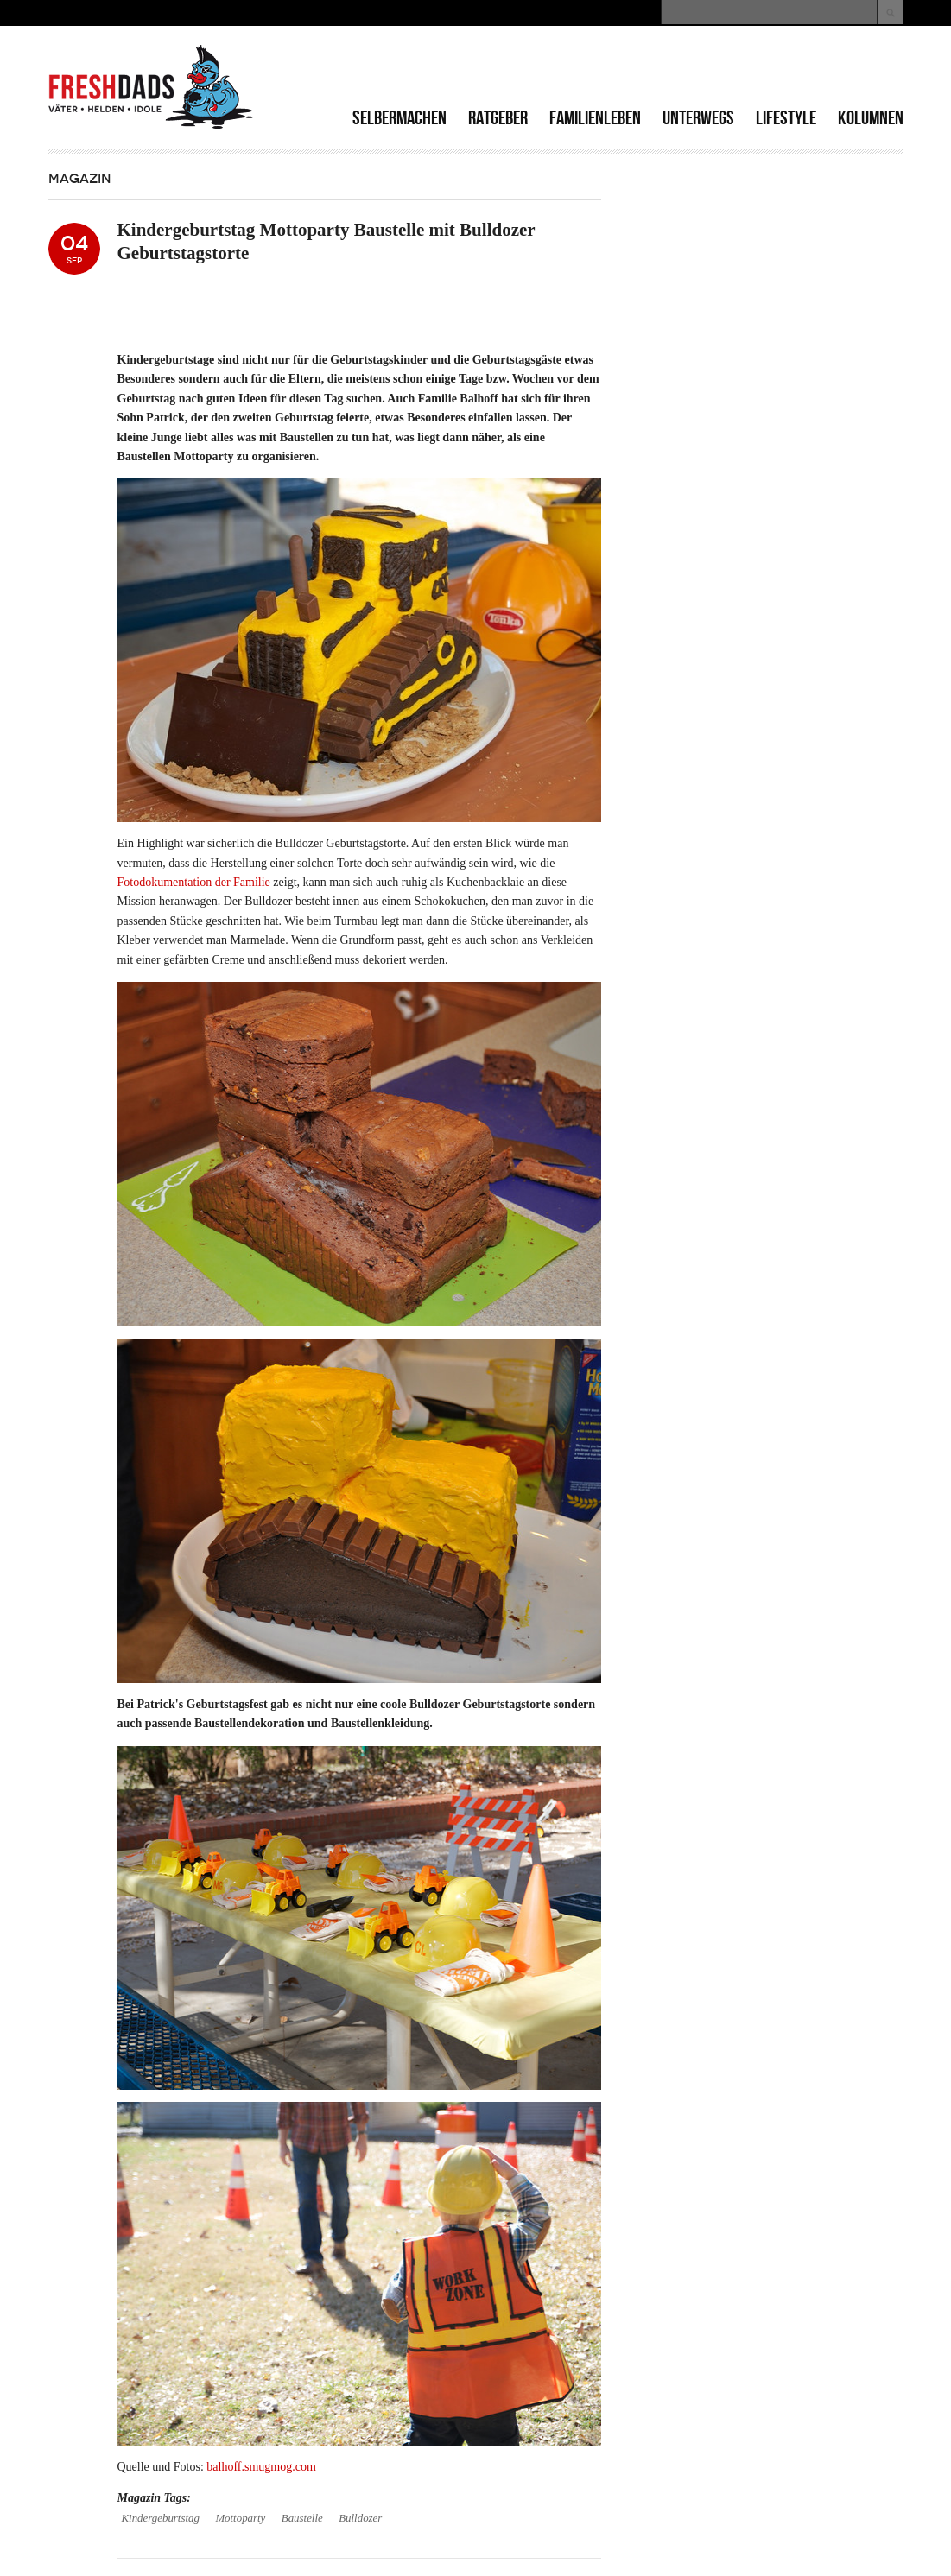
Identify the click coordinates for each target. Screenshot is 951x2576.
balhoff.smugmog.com (261, 2466)
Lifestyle (786, 118)
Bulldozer (360, 2518)
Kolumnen (870, 118)
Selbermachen (399, 118)
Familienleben (595, 118)
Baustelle (302, 2518)
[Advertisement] (701, 69)
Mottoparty (240, 2518)
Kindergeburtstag (161, 2518)
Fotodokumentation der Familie (193, 882)
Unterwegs (698, 118)
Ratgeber (498, 118)
